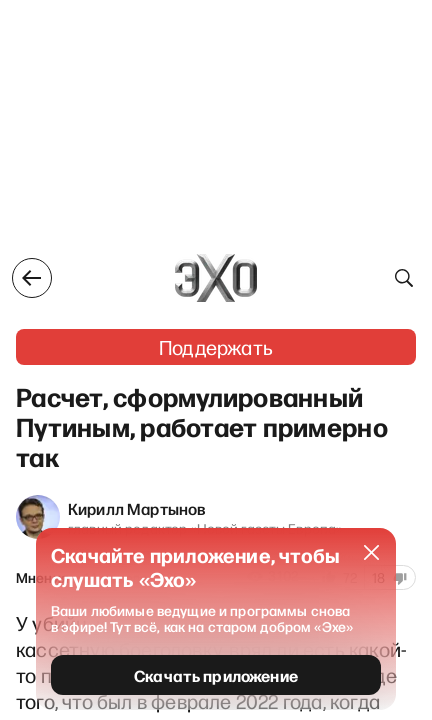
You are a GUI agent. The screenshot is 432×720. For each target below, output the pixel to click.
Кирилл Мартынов (137, 508)
